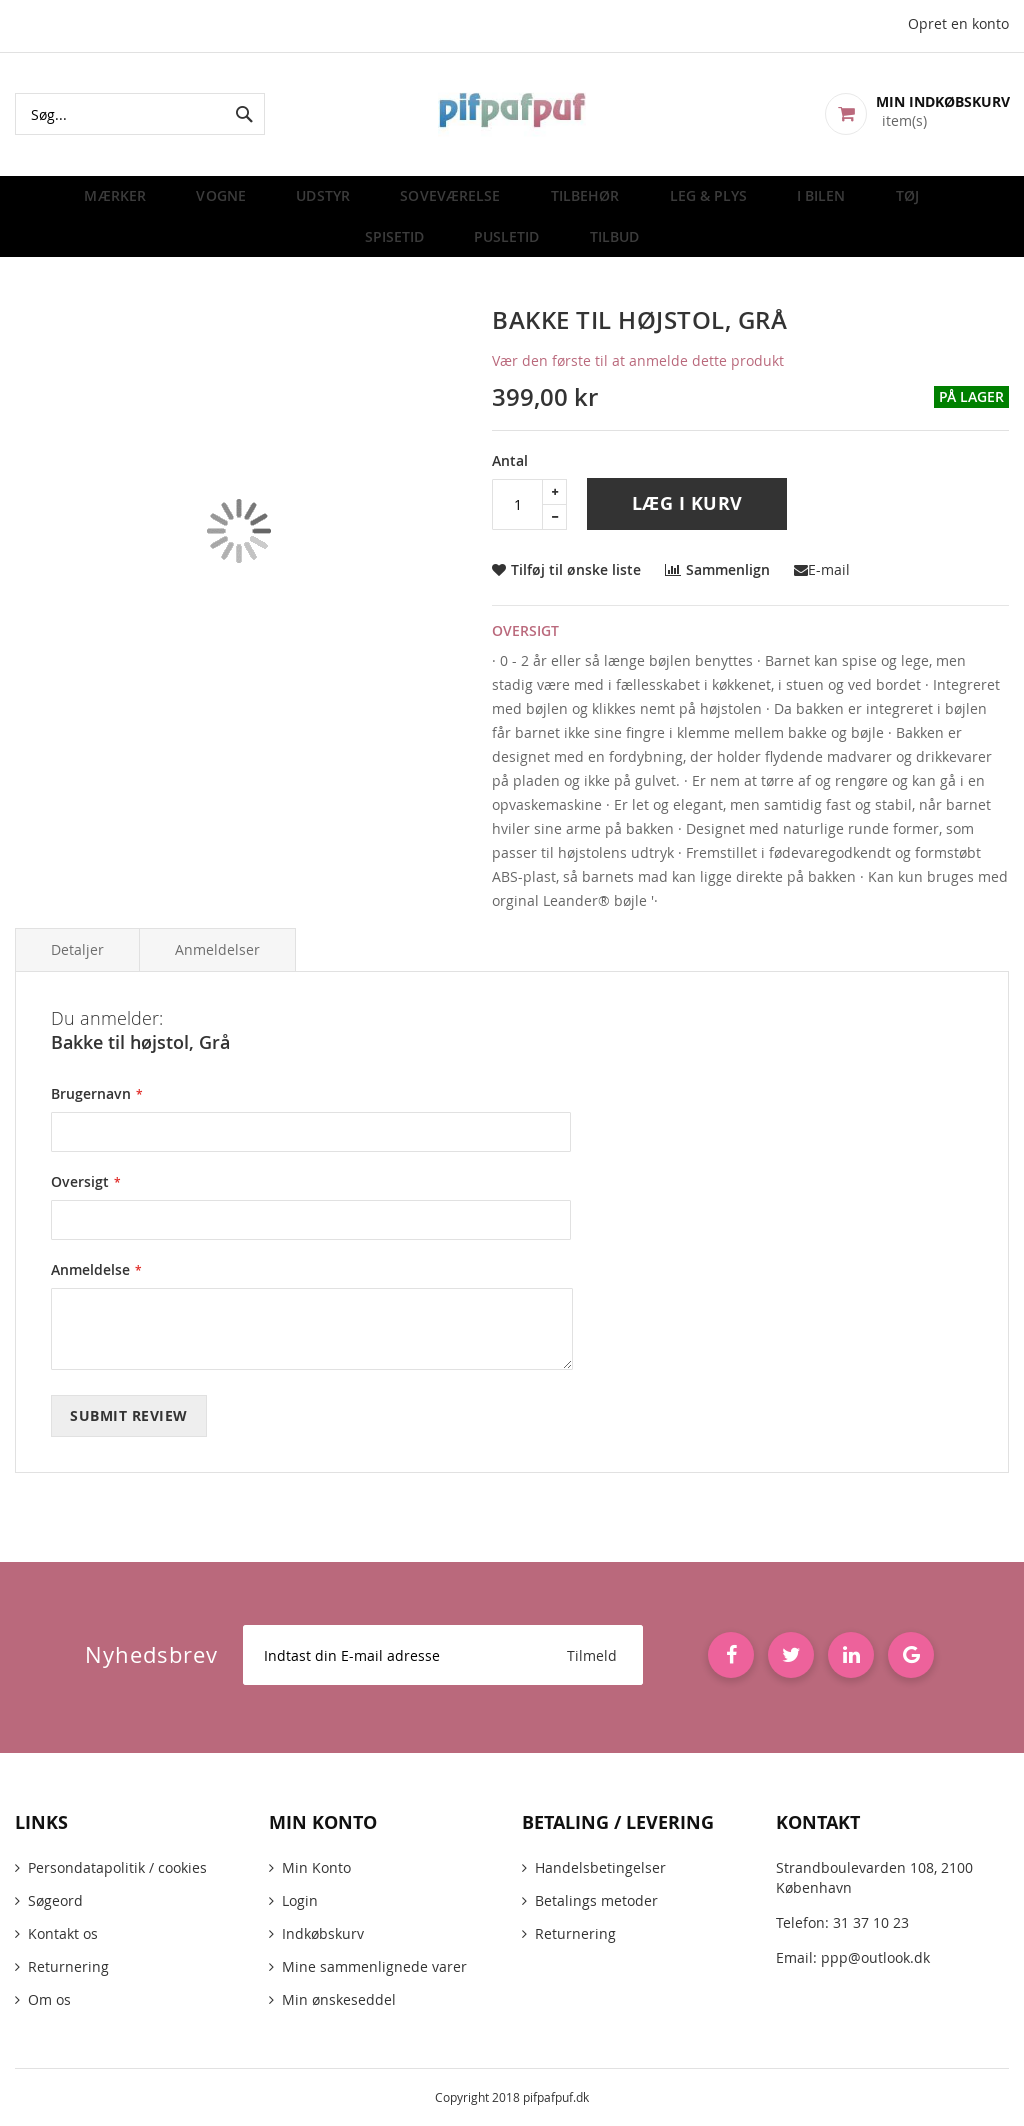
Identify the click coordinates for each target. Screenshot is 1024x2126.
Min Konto (316, 1867)
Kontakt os (63, 1933)
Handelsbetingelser (600, 1867)
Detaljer (77, 968)
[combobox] (140, 114)
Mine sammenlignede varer (374, 1966)
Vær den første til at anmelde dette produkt (638, 379)
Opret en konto (958, 23)
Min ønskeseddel (339, 1999)
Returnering (68, 1966)
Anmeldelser (217, 968)
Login (300, 1900)
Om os (49, 1999)
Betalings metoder (596, 1900)
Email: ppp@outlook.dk (853, 1957)
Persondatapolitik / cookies (117, 1867)
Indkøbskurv (323, 1933)
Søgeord (55, 1900)
